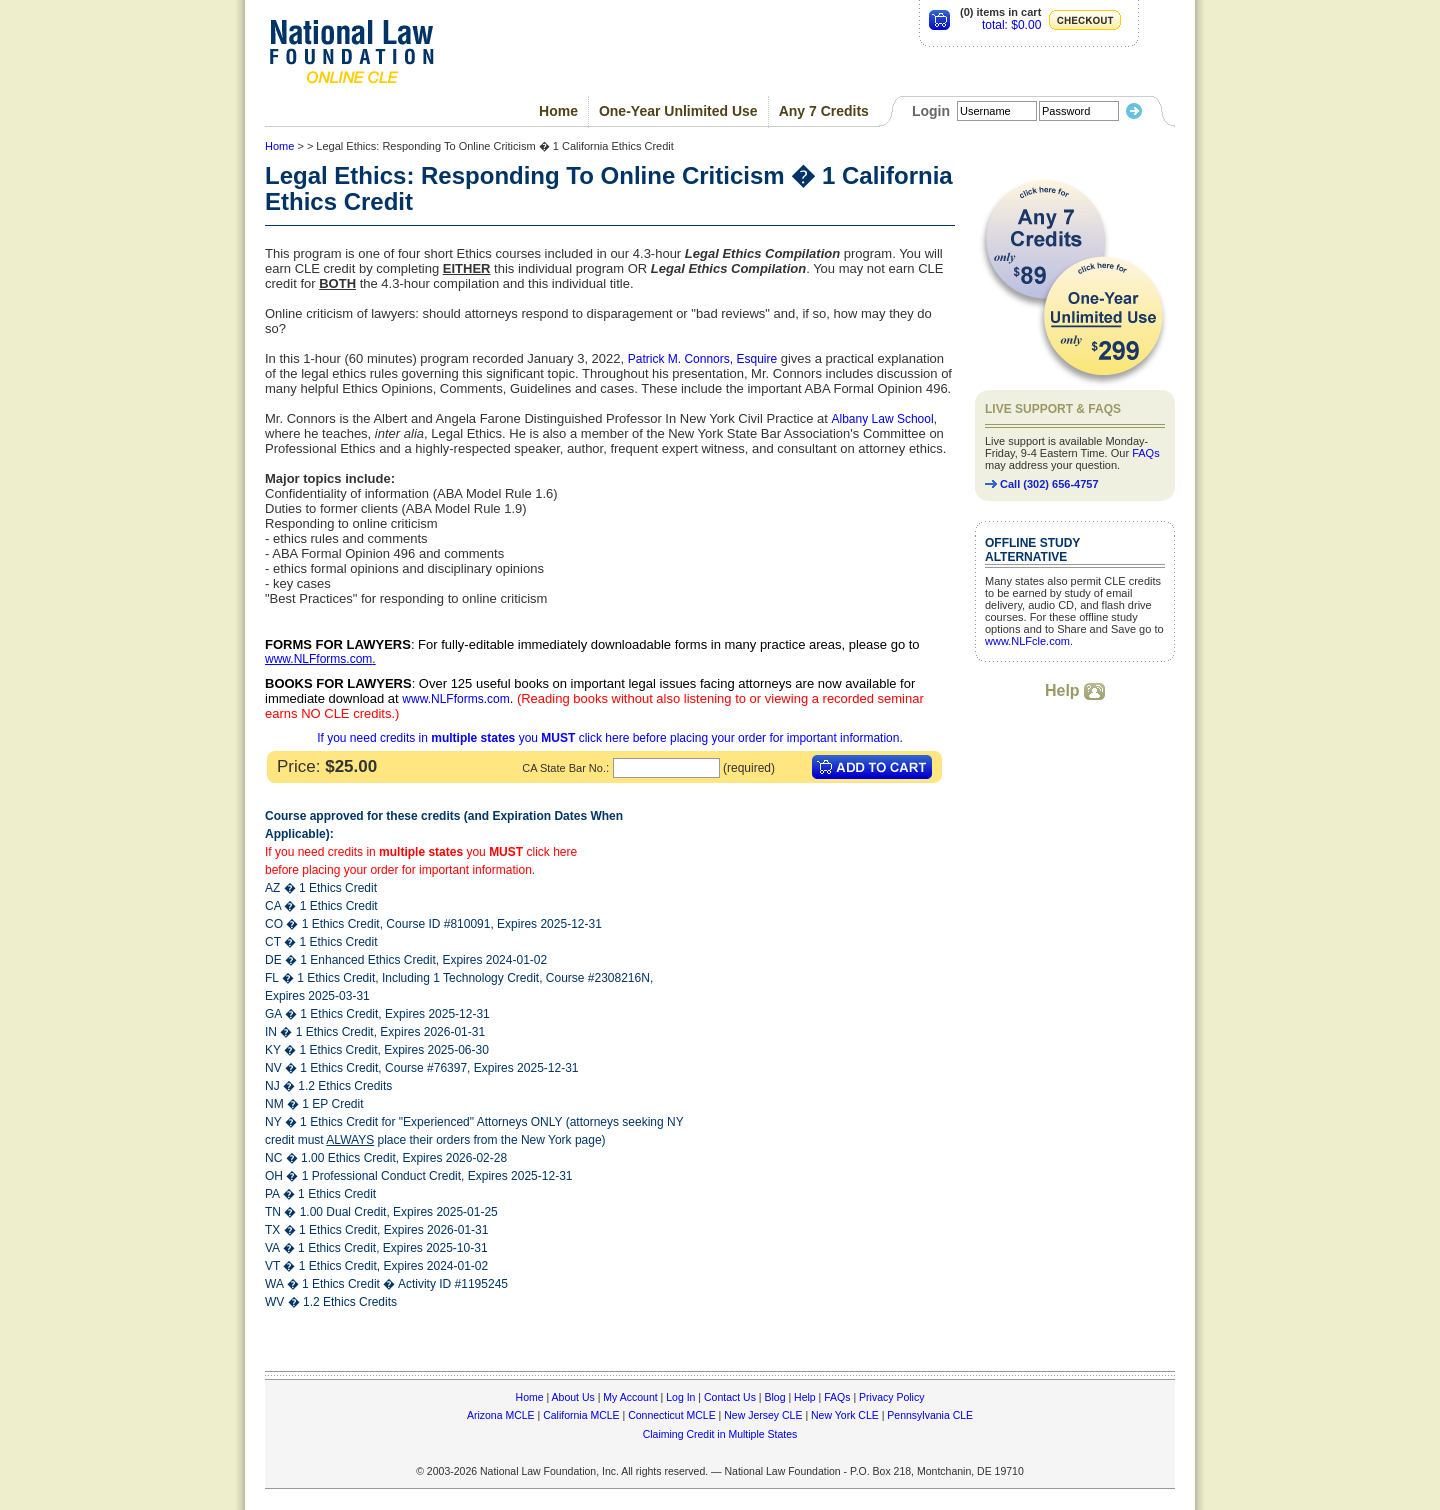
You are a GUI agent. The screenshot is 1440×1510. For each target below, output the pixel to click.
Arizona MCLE (501, 1415)
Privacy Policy (891, 1397)
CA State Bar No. (564, 768)
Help (1075, 690)
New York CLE (845, 1415)
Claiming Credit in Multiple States (720, 1434)
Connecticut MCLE (672, 1415)
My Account (630, 1397)
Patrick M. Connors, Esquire (702, 359)
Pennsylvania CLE (930, 1415)
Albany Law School (883, 419)
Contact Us (730, 1397)
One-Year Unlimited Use (678, 111)
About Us (573, 1397)
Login (931, 111)
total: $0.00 (1011, 25)
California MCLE (581, 1415)
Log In (680, 1397)
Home (558, 111)
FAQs (1146, 453)
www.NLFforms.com (318, 659)
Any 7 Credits (824, 111)
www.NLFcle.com (1027, 641)
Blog (774, 1397)
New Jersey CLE (763, 1415)
